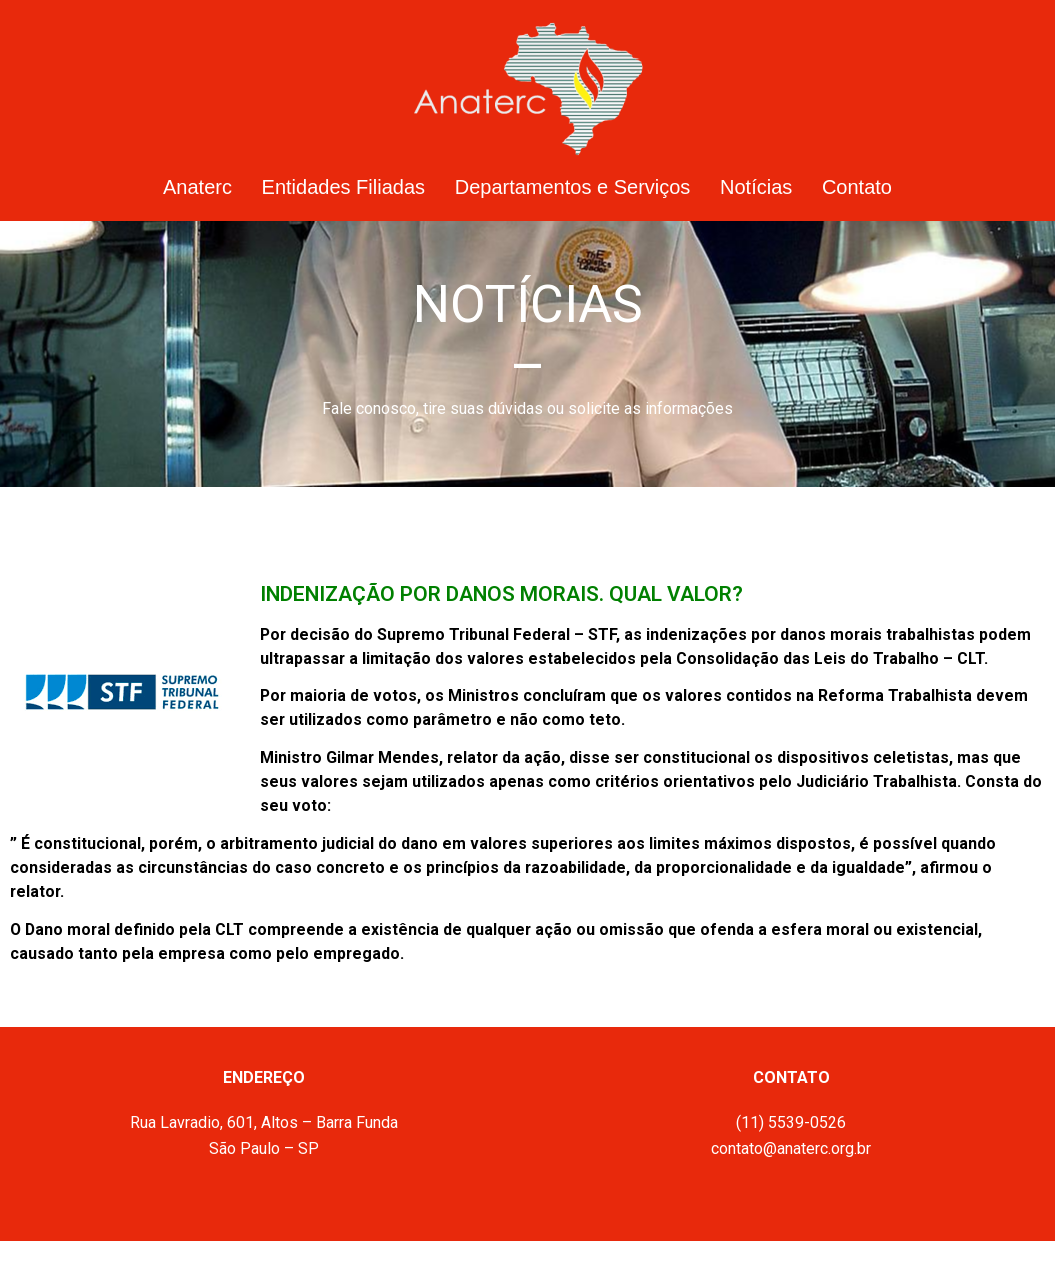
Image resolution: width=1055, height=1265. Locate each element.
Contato (857, 187)
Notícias (756, 187)
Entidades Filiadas (343, 187)
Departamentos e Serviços (573, 187)
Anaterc (197, 187)
